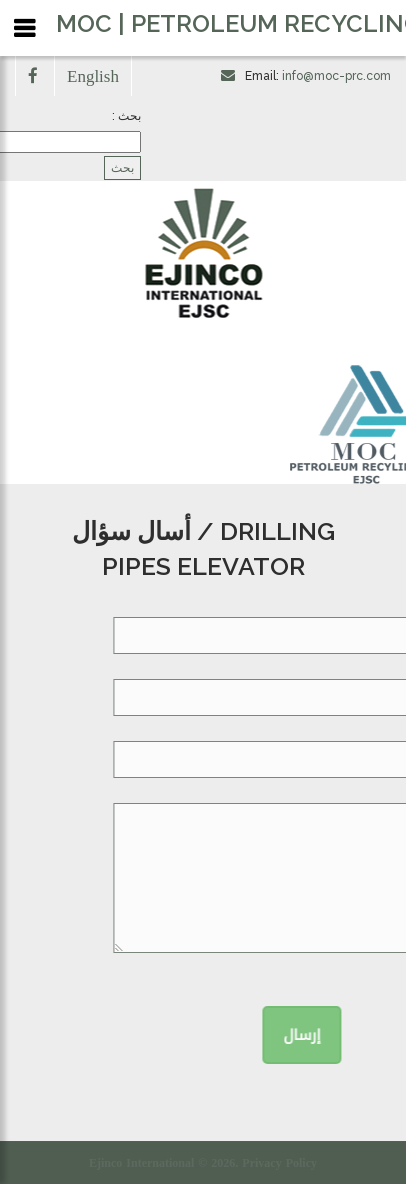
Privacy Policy (279, 1163)
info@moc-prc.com (336, 76)
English (93, 75)
